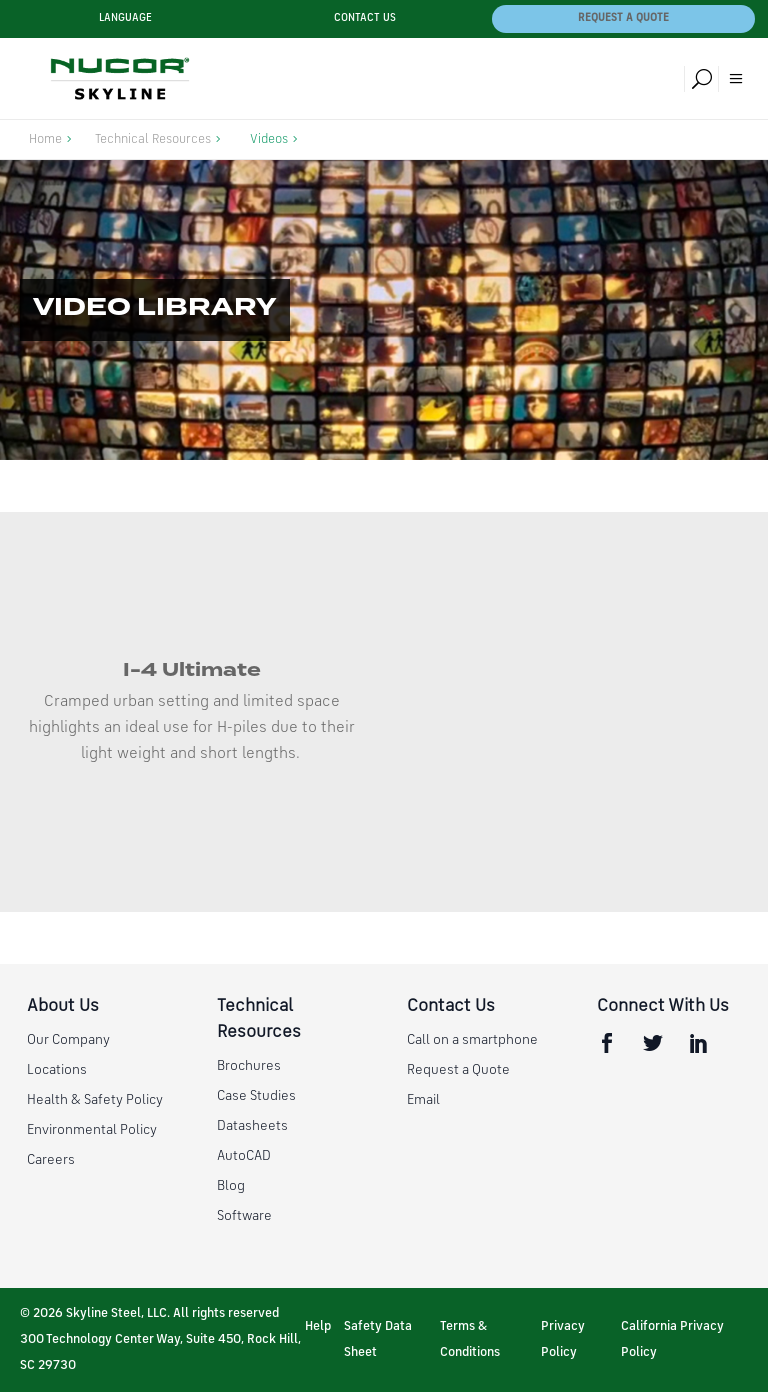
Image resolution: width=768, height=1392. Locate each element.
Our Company (68, 1040)
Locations (57, 1070)
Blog (231, 1186)
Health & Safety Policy (95, 1100)
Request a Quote (623, 18)
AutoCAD (244, 1156)
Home (45, 139)
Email (423, 1100)
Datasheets (252, 1126)
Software (244, 1216)
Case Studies (256, 1096)
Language (125, 18)
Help (318, 1326)
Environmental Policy (92, 1130)
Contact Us (365, 18)
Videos (269, 139)
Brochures (249, 1066)
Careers (51, 1160)
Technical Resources (153, 139)
